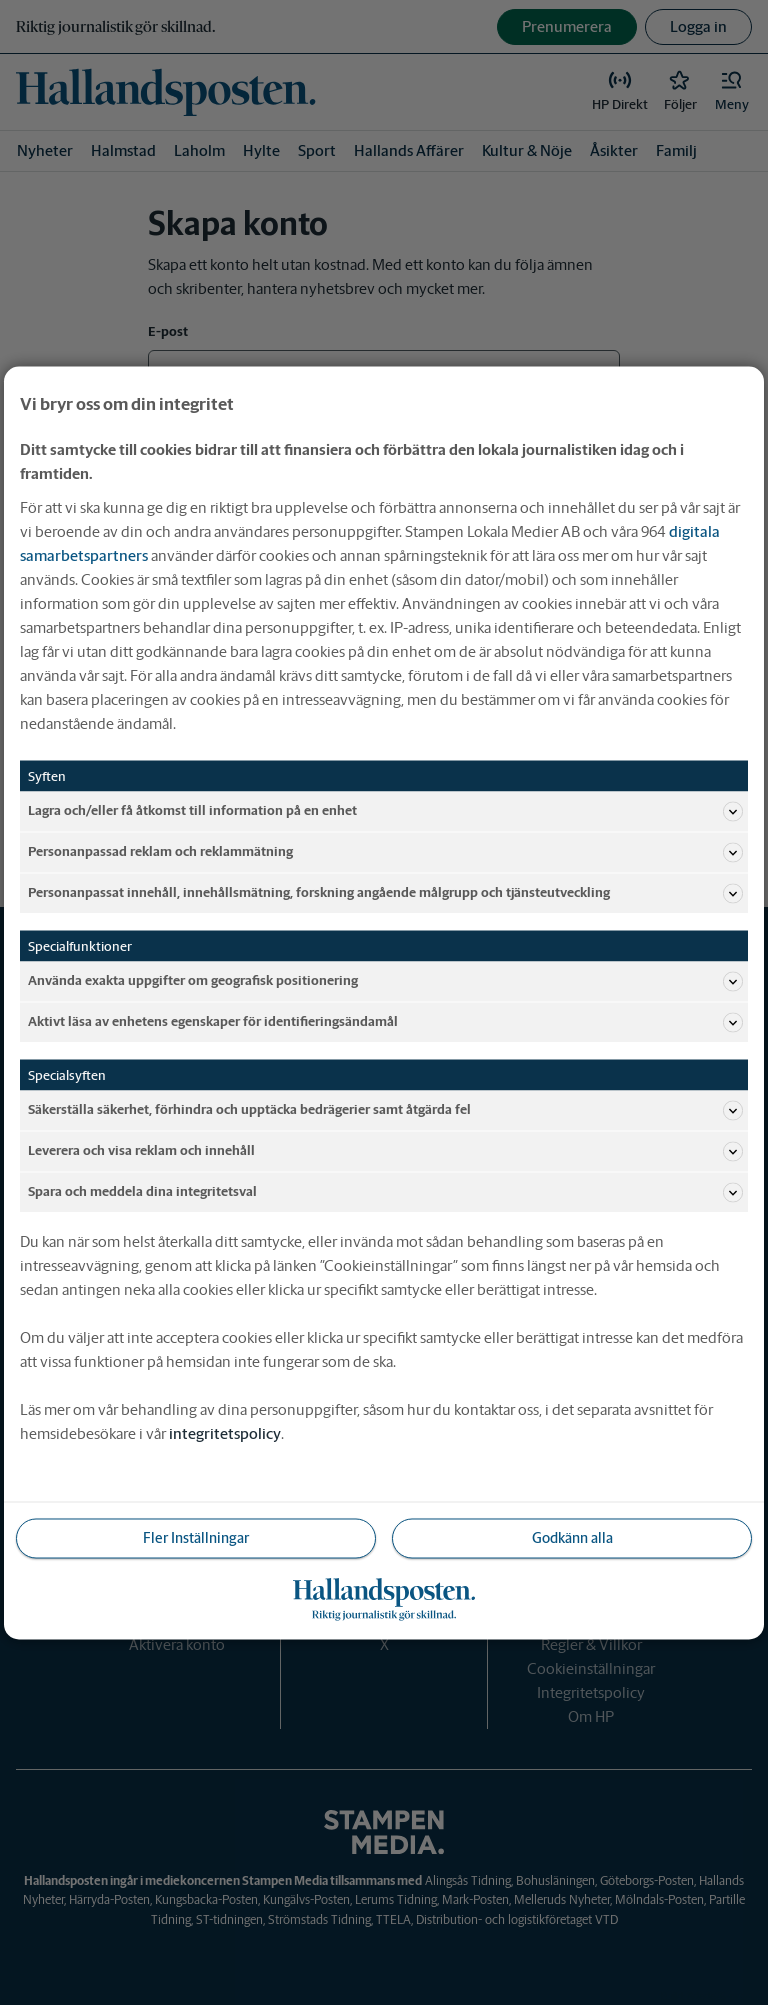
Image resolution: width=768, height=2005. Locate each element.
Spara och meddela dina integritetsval (385, 1192)
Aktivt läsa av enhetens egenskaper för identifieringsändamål (385, 1022)
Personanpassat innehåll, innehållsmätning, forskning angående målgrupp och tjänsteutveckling (385, 893)
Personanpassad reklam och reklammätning (385, 852)
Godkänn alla (572, 1537)
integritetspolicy (225, 1432)
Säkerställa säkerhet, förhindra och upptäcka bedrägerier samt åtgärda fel (385, 1110)
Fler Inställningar (196, 1537)
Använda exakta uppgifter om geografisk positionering (385, 981)
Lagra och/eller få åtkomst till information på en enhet (385, 811)
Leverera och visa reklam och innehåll (385, 1151)
